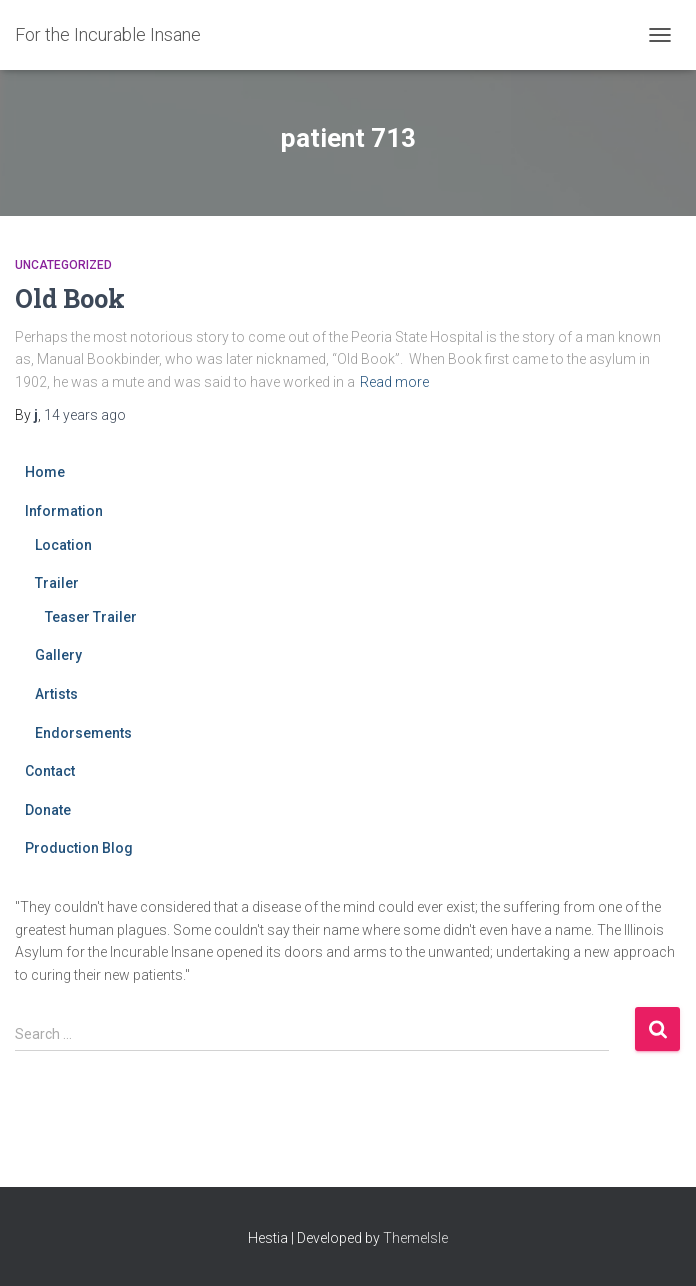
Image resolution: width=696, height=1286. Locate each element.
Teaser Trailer (91, 617)
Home (45, 472)
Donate (48, 810)
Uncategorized (63, 265)
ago (85, 415)
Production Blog (79, 848)
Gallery (58, 655)
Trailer (57, 583)
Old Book (70, 298)
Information (64, 511)
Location (63, 545)
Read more (394, 382)
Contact (50, 771)
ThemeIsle (415, 1238)
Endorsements (83, 733)
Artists (56, 694)
